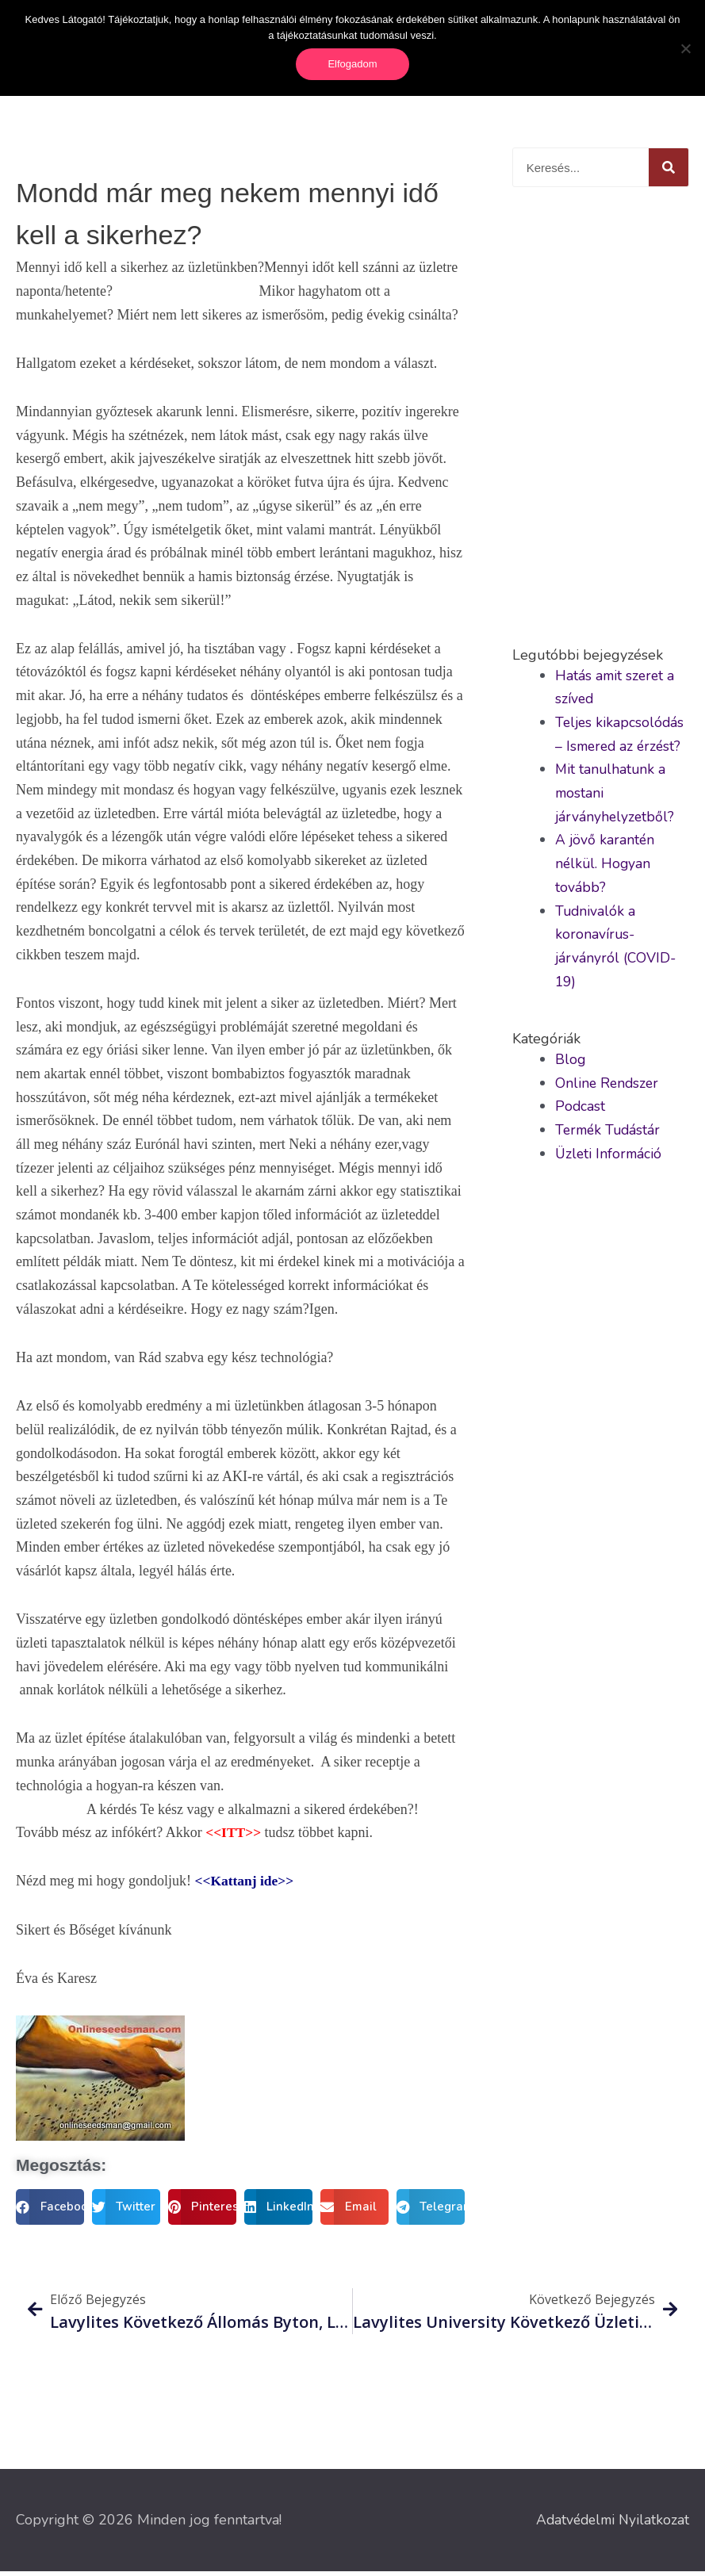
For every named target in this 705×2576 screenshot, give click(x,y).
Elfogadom (352, 64)
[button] (50, 2210)
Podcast (580, 1110)
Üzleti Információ (610, 1156)
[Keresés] (668, 171)
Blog (570, 1062)
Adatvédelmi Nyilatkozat (610, 2524)
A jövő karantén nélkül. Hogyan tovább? (605, 867)
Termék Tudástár (610, 1133)
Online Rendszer (608, 1086)
